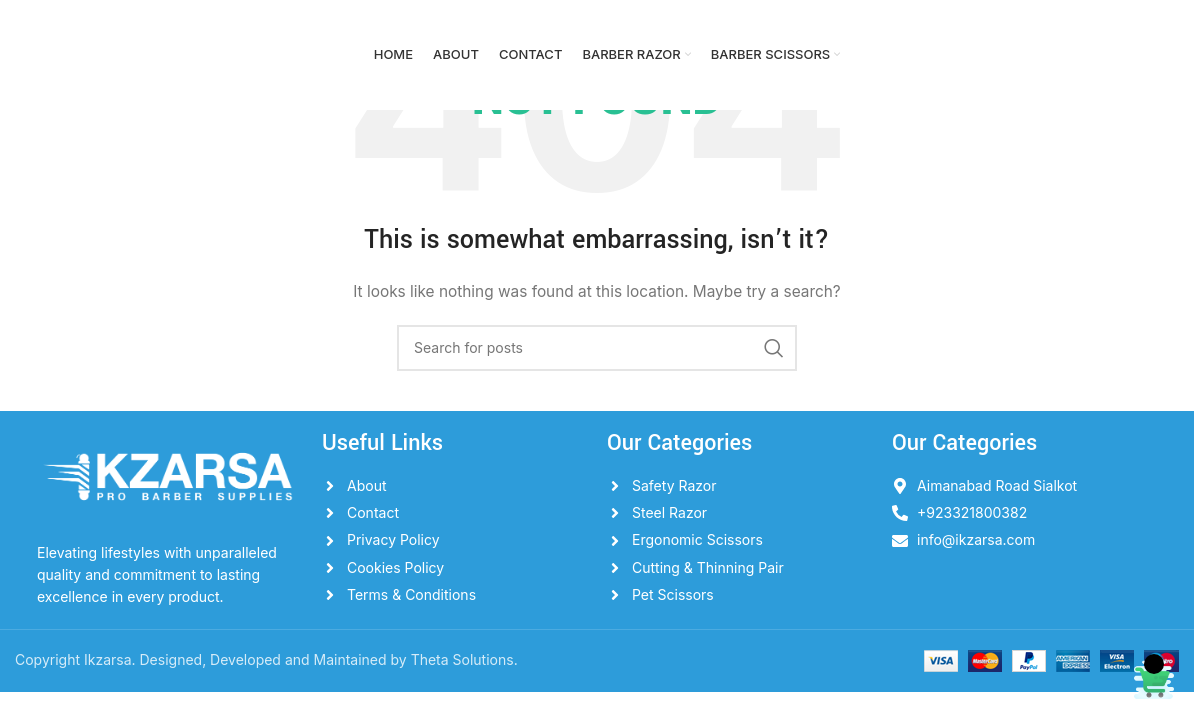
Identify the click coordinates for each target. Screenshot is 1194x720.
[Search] (597, 348)
